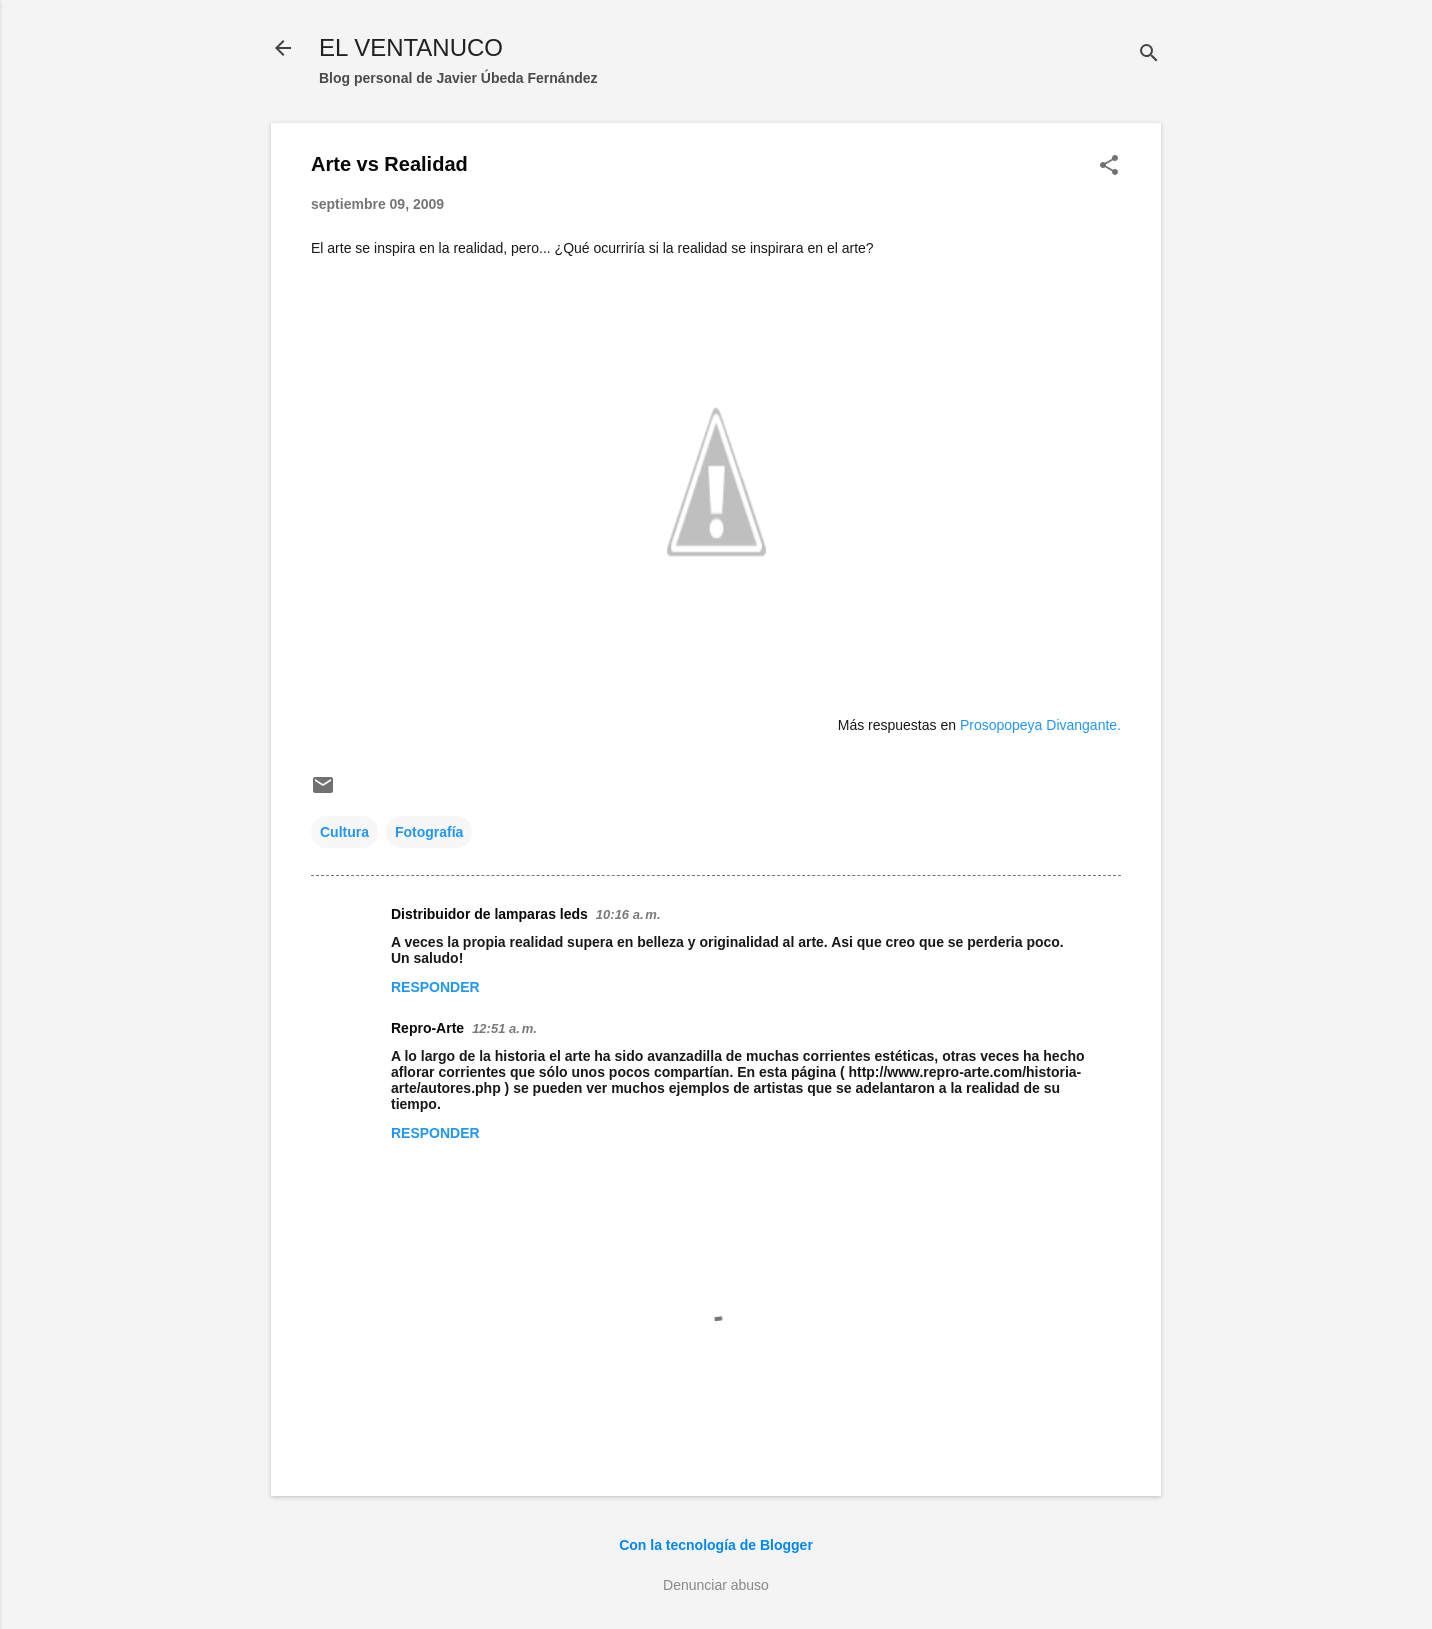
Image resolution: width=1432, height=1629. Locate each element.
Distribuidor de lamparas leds (489, 914)
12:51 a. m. (504, 1028)
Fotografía (429, 832)
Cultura (344, 832)
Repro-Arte (427, 1028)
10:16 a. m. (628, 914)
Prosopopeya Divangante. (1040, 725)
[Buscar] (1149, 54)
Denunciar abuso (716, 1585)
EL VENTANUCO (411, 47)
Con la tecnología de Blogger (716, 1545)
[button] (1109, 166)
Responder (435, 987)
